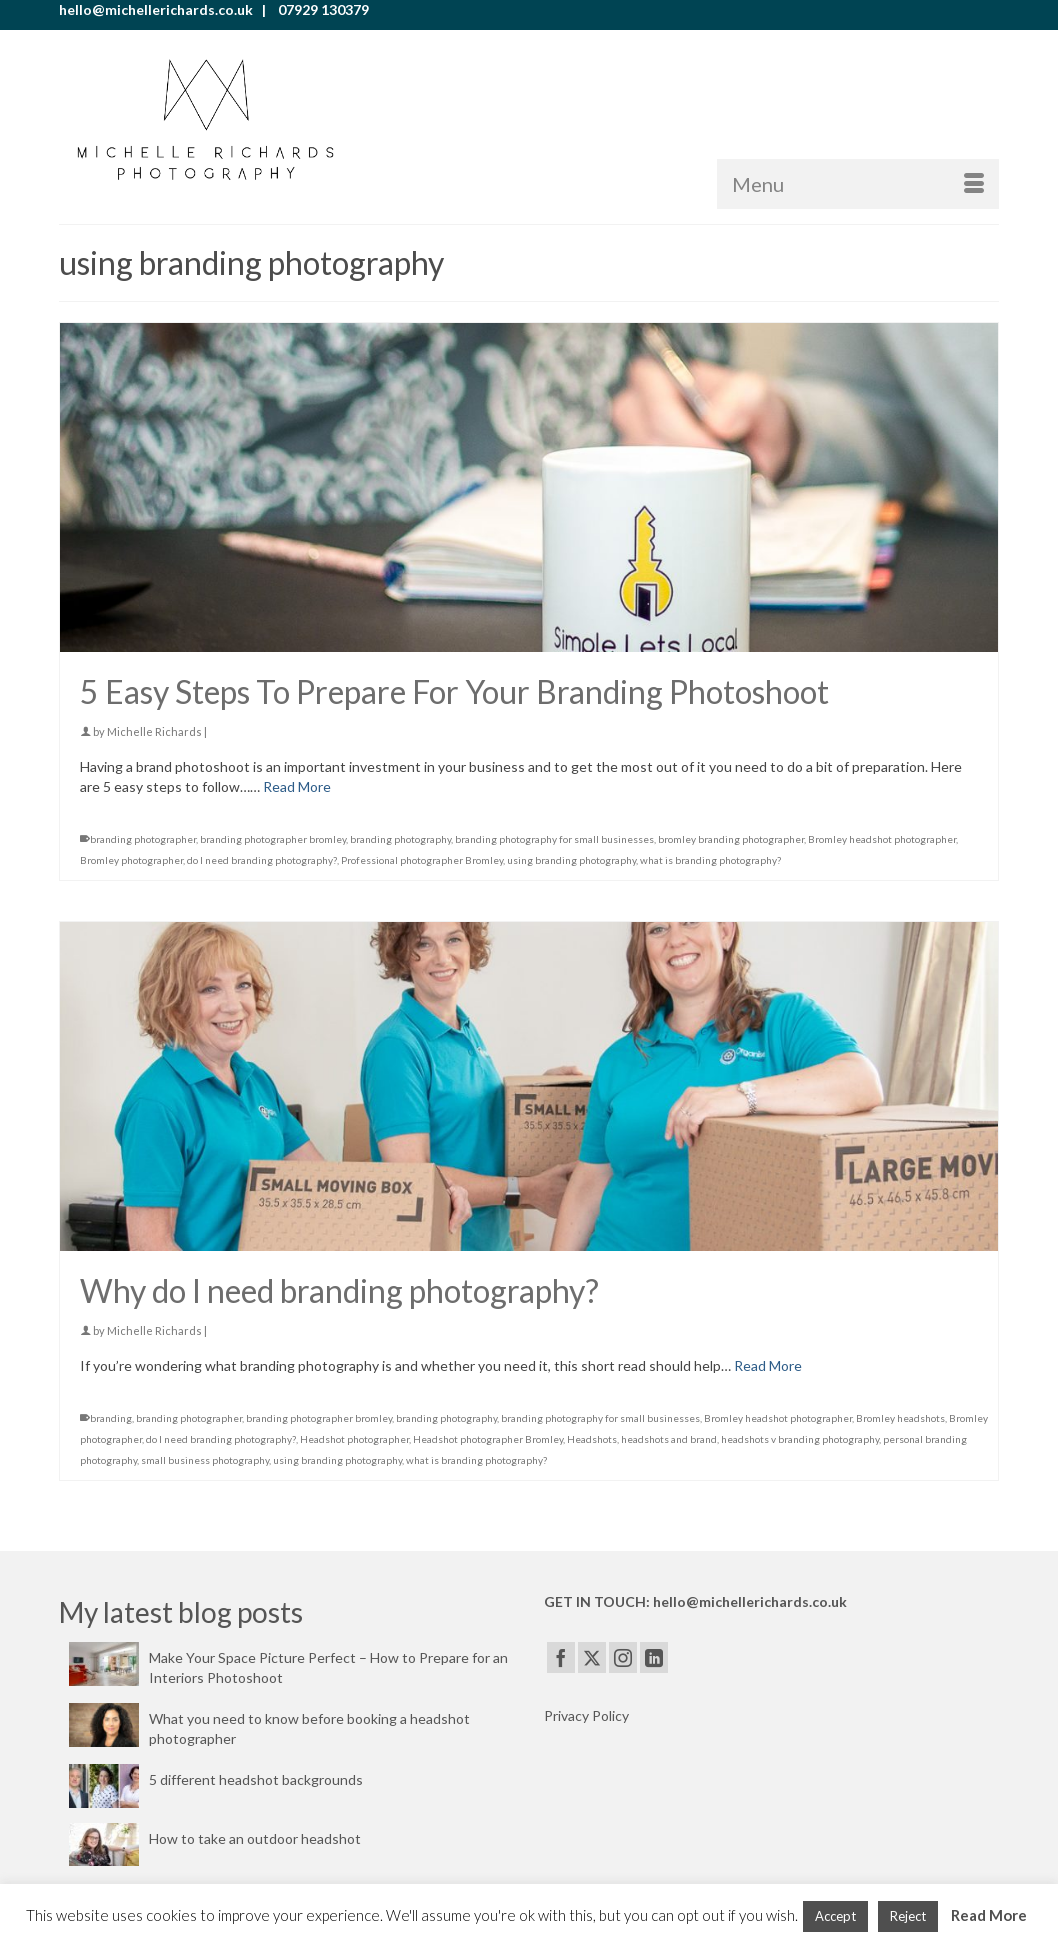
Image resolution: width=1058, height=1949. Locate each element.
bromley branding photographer (731, 839)
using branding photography (571, 860)
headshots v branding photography (800, 1439)
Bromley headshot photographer (882, 839)
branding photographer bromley (273, 839)
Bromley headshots (900, 1418)
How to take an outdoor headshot (255, 1838)
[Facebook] (561, 1657)
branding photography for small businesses (554, 839)
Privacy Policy (586, 1715)
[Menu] (858, 184)
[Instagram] (623, 1657)
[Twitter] (592, 1657)
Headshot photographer (354, 1439)
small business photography (205, 1460)
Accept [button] (835, 1916)
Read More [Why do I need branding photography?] (768, 1365)
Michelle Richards (154, 731)
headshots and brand (669, 1439)
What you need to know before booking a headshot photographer (309, 1728)
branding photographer (143, 839)
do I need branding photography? (262, 860)
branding (111, 1418)
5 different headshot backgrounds (256, 1779)
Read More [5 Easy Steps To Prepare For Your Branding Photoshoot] (297, 786)
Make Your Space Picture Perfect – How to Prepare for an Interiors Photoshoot (328, 1667)
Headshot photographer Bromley (488, 1439)
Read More (989, 1915)
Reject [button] (908, 1916)
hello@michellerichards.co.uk (750, 1601)
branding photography (400, 839)
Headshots (592, 1439)
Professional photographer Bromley (422, 860)
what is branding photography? (710, 860)
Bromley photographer (131, 860)
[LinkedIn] (654, 1657)
